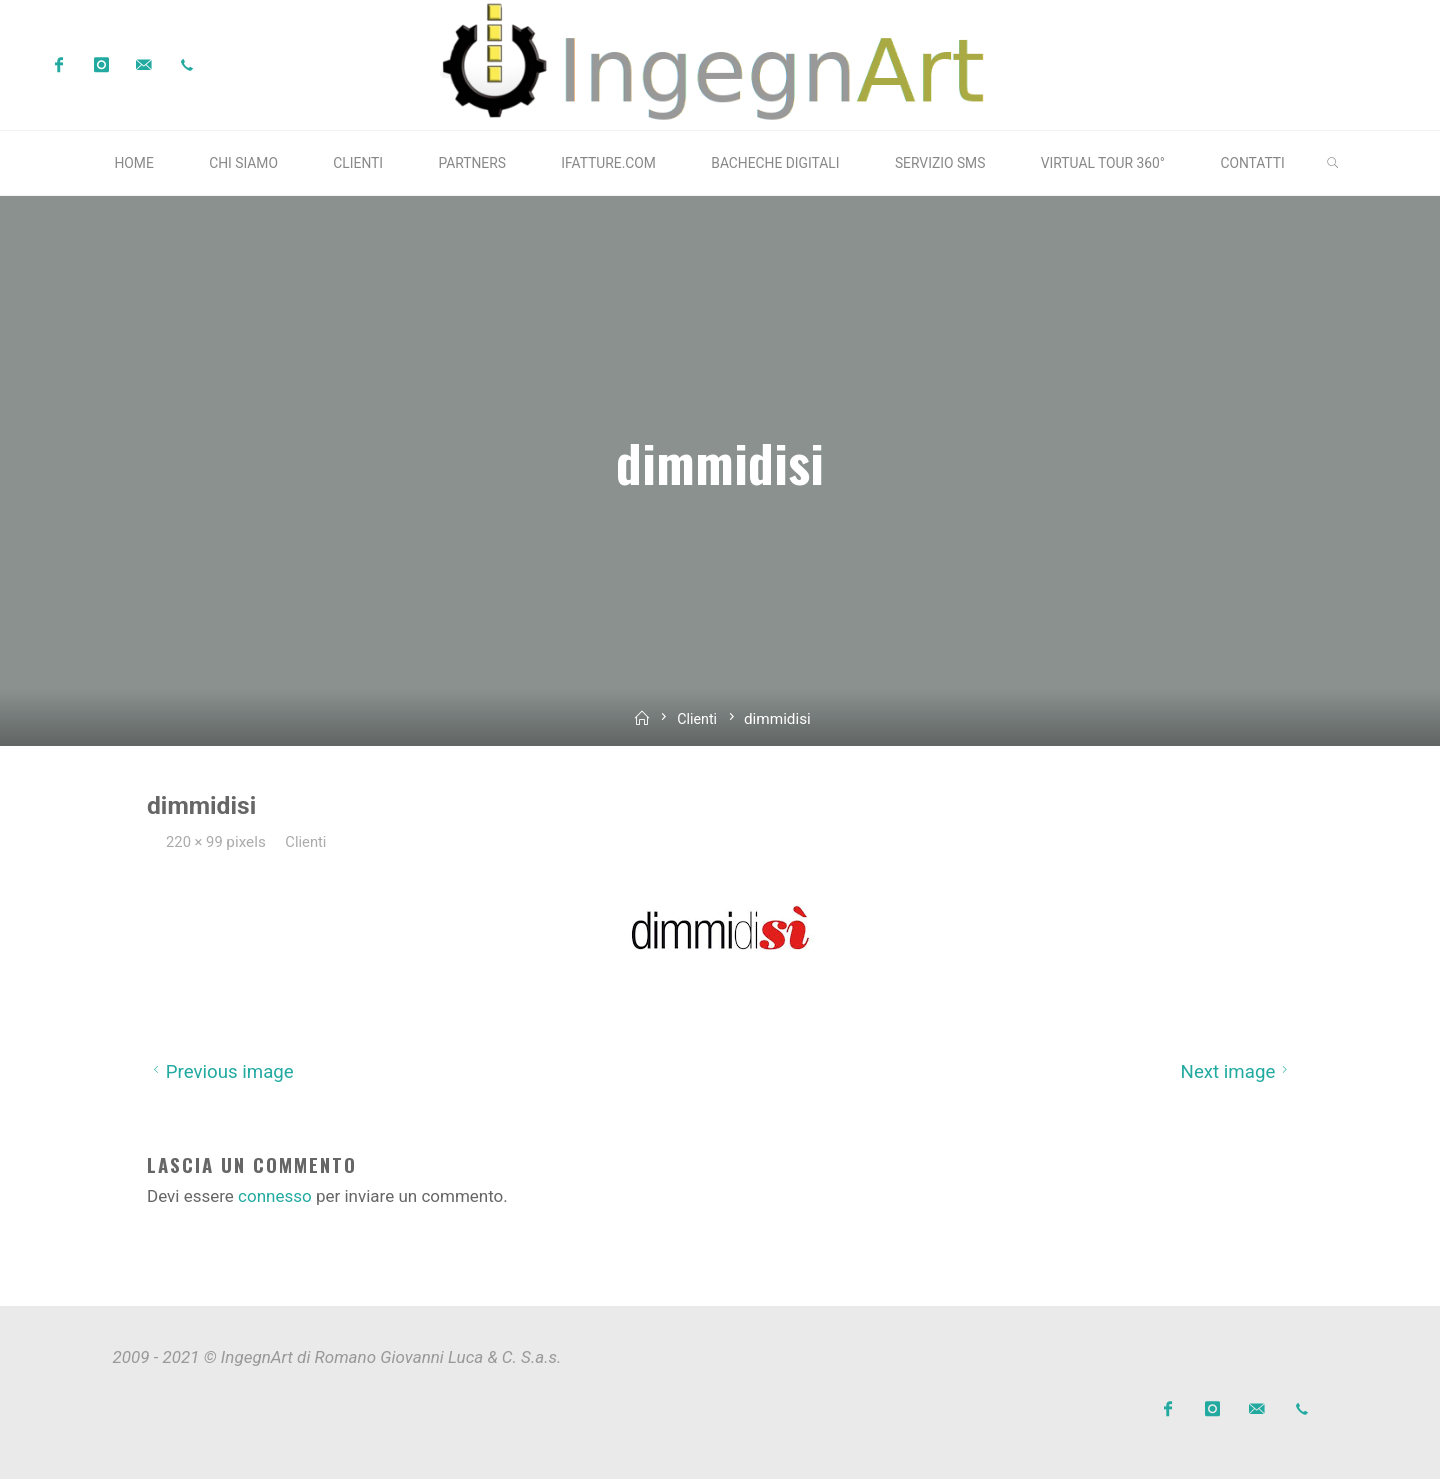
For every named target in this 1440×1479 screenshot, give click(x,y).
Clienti (698, 719)
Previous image (220, 1072)
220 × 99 (197, 841)
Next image (1236, 1072)
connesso (275, 1195)
